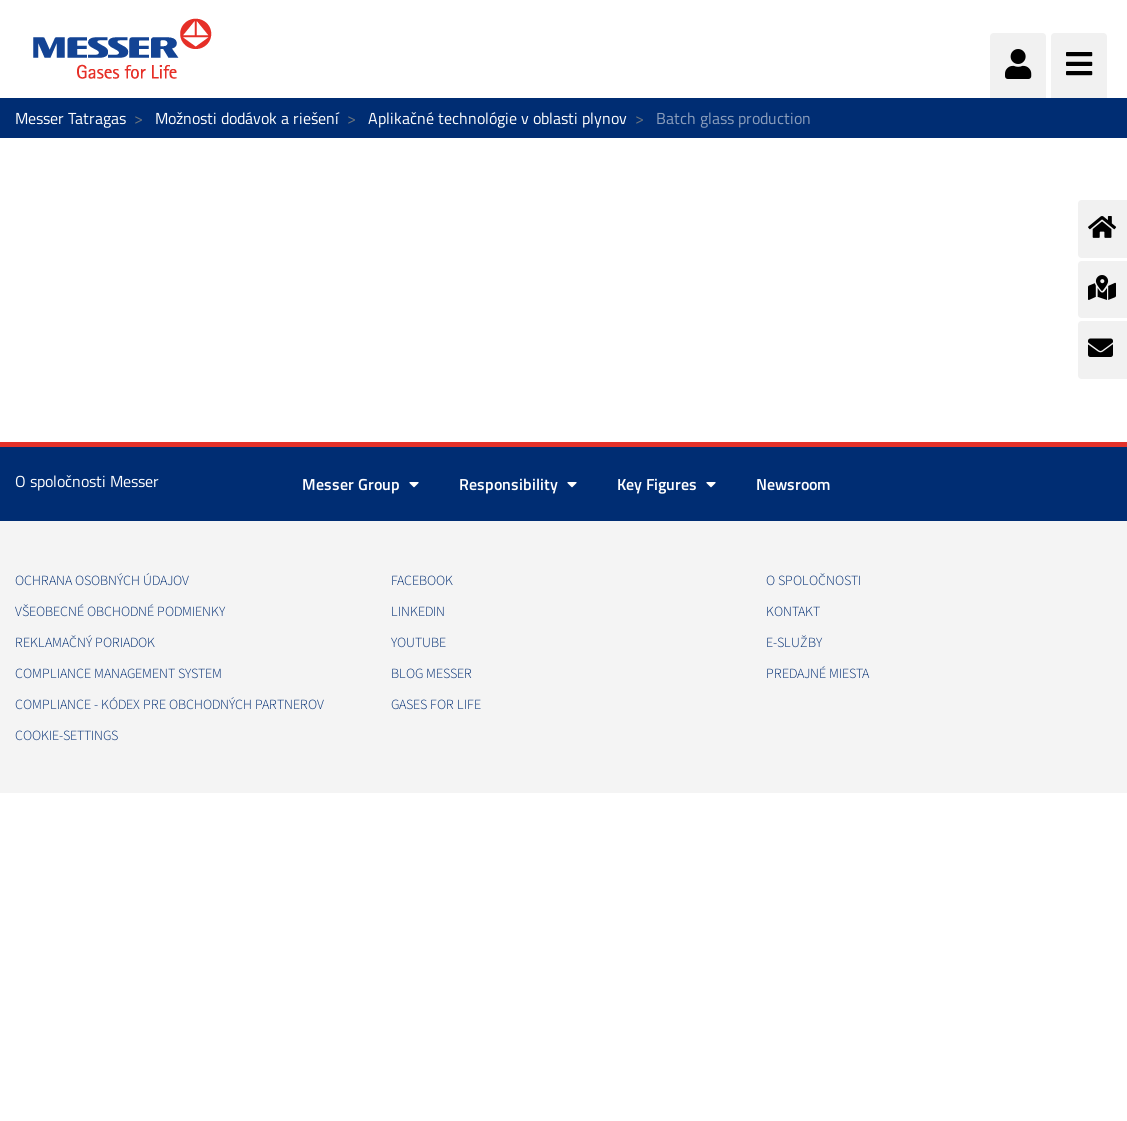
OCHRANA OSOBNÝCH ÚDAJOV (102, 581)
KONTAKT (793, 612)
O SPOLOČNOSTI (813, 581)
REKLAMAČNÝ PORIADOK (85, 643)
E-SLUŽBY (794, 643)
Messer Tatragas (70, 118)
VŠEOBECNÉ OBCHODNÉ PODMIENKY (120, 612)
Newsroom (793, 484)
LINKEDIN (418, 612)
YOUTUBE (418, 643)
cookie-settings (66, 736)
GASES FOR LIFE (436, 705)
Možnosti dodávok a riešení (247, 118)
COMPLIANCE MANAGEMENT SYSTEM (118, 674)
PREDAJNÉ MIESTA (817, 674)
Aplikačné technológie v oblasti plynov (497, 118)
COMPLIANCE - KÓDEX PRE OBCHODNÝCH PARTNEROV (169, 705)
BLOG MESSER (431, 674)
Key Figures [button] (666, 484)
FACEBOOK (422, 581)
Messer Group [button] (360, 484)
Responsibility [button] (518, 484)
